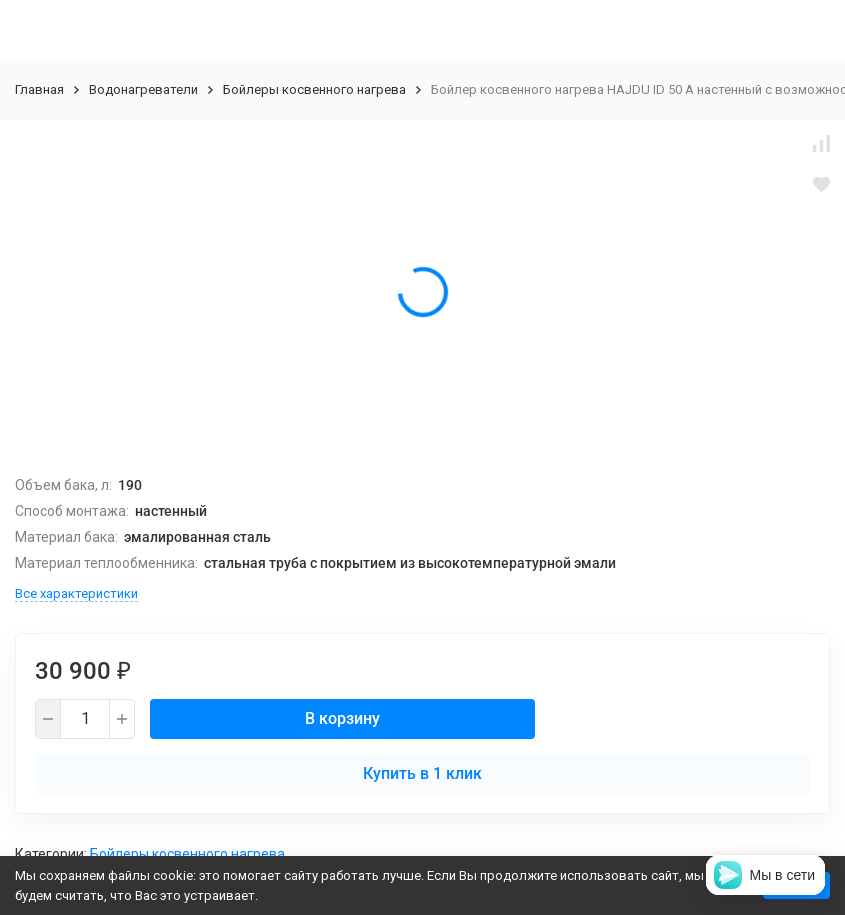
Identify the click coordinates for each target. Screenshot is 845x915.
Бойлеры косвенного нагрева (314, 89)
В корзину (342, 718)
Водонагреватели (143, 89)
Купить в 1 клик (422, 773)
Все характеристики (76, 593)
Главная (39, 89)
